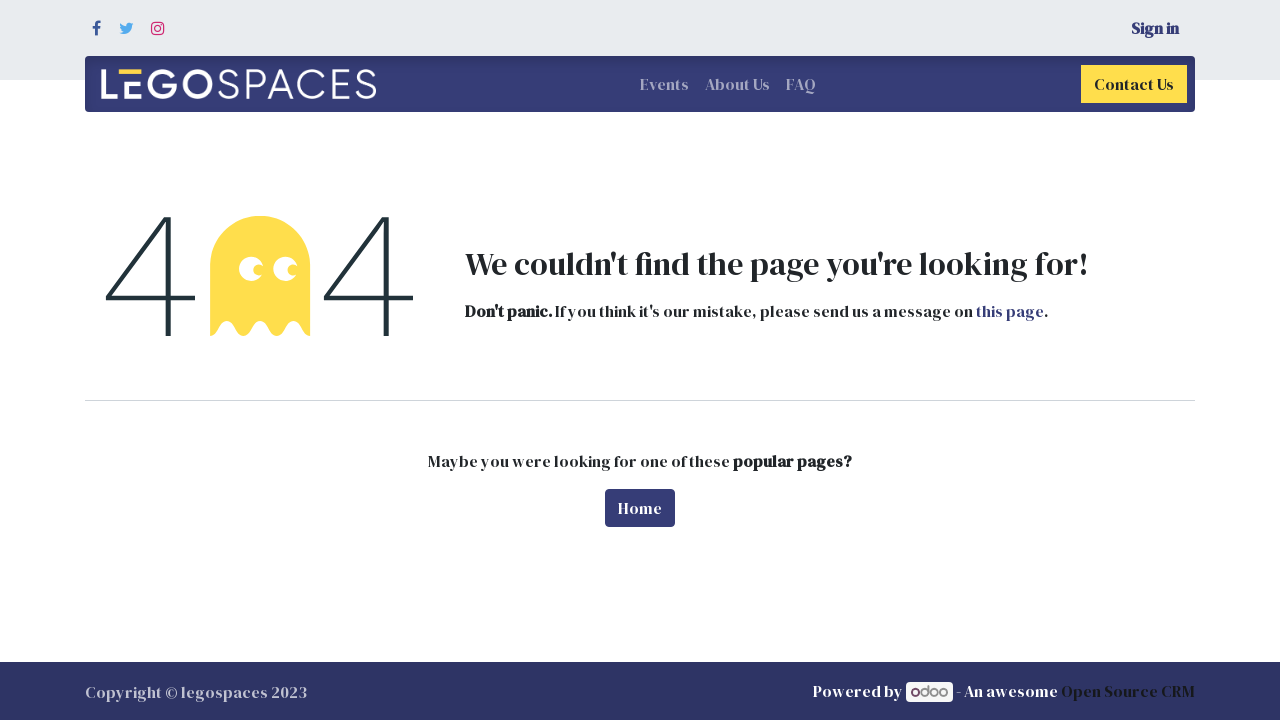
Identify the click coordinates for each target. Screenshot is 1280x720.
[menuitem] (664, 84)
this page (1010, 311)
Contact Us (1134, 84)
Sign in (1155, 28)
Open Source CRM (1128, 691)
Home (640, 508)
